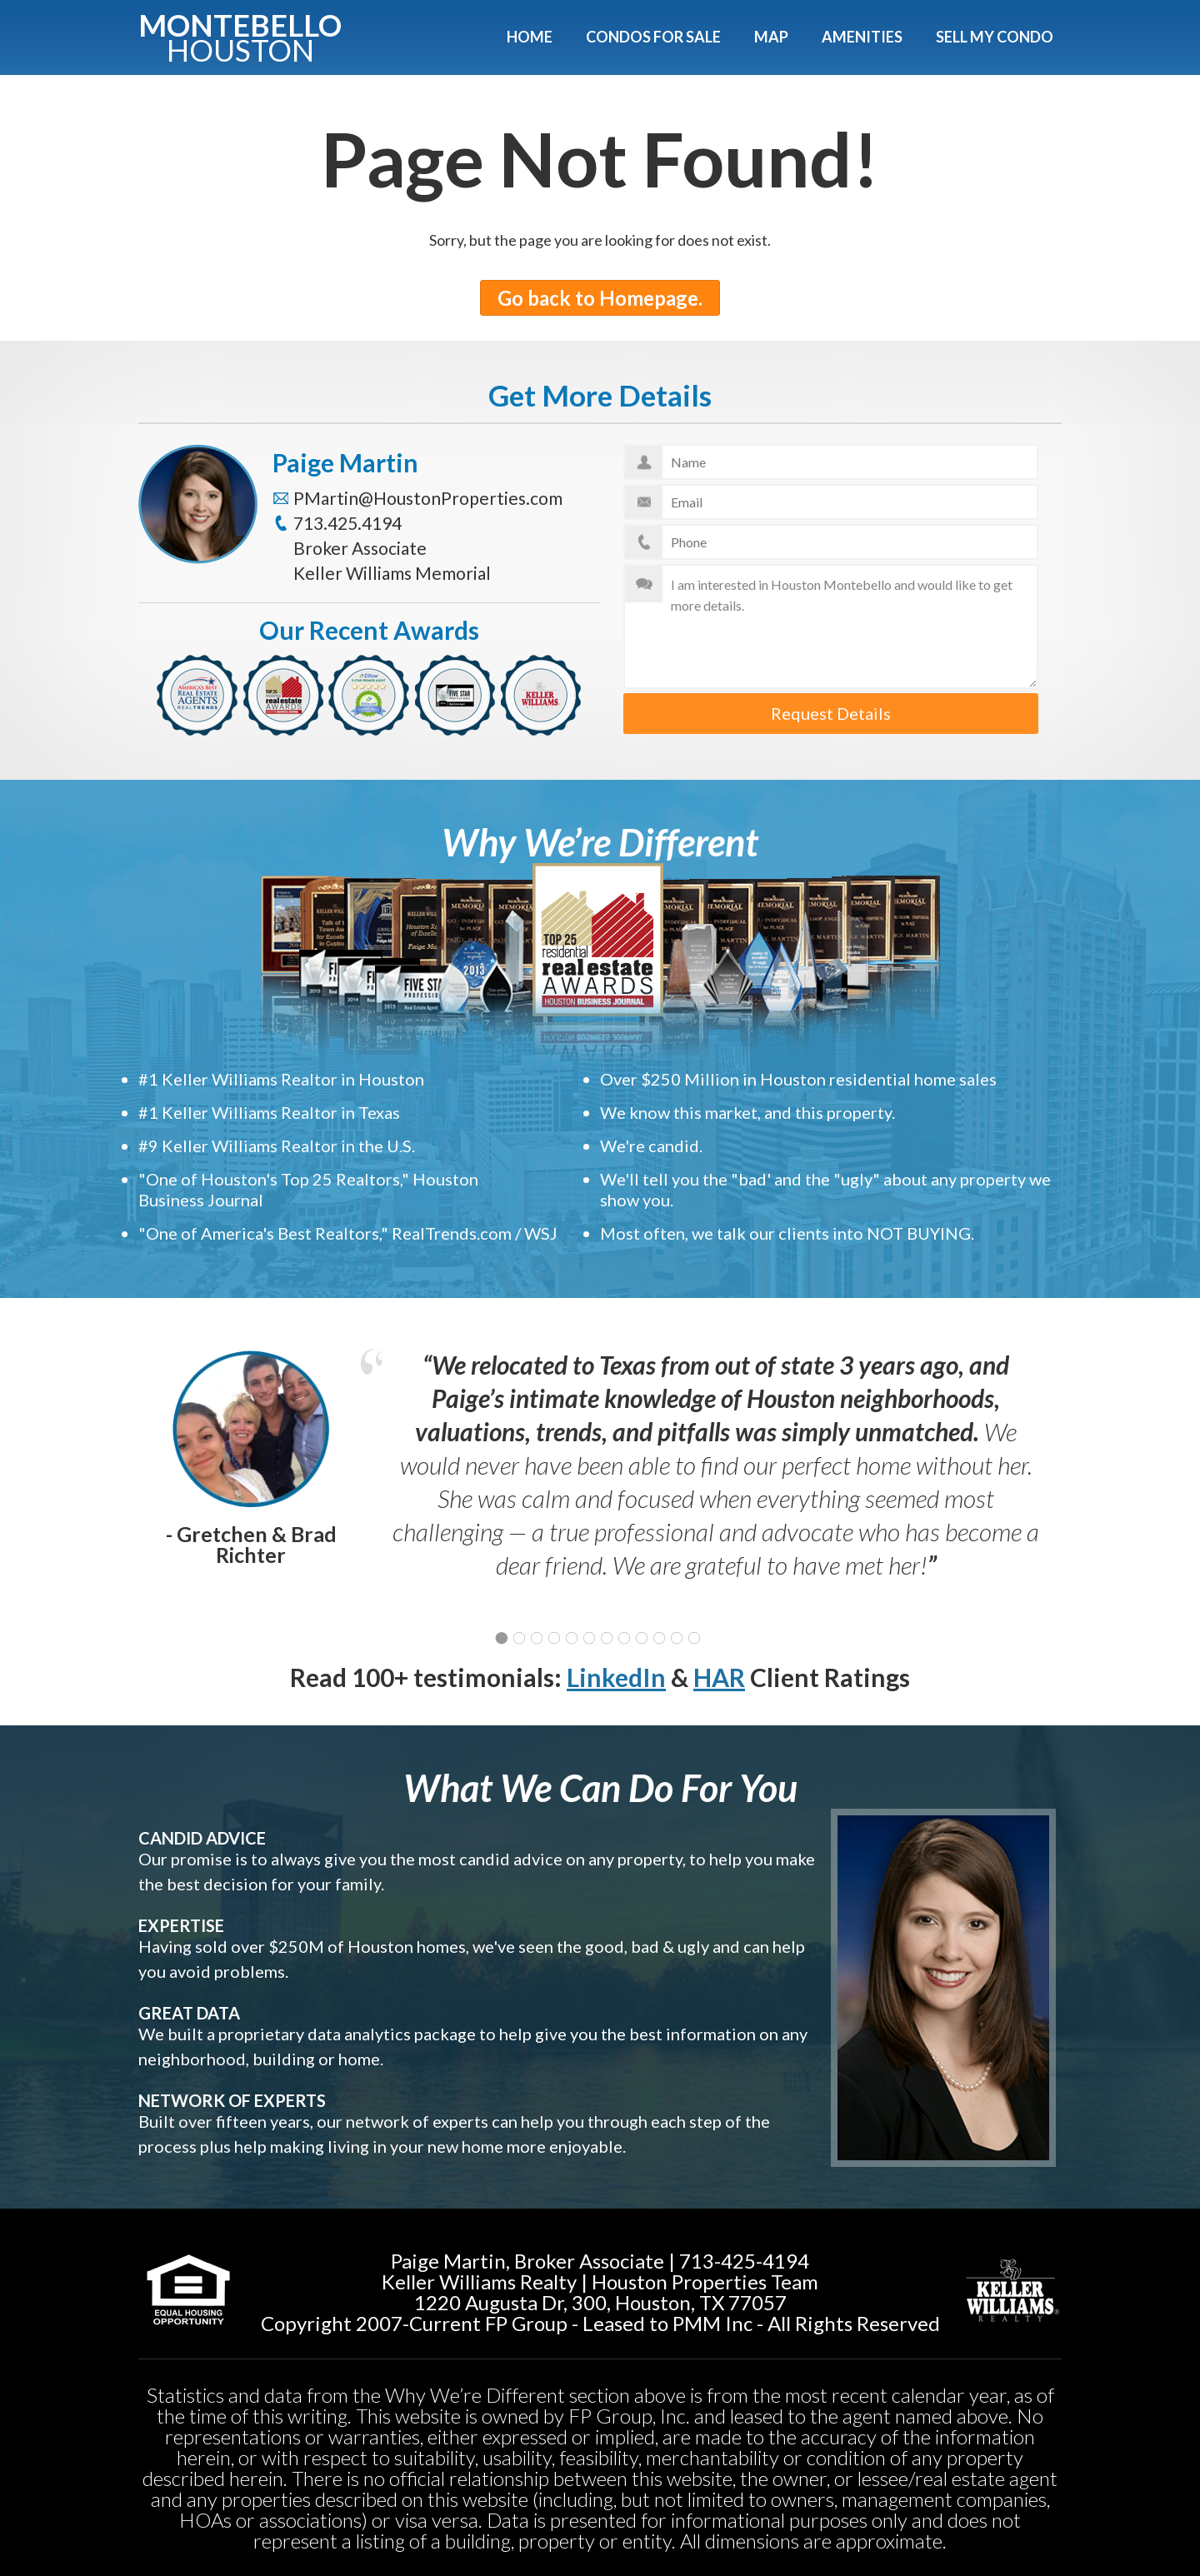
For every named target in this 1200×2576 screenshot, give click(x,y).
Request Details (831, 713)
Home (529, 36)
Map (771, 36)
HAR (719, 1677)
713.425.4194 (347, 522)
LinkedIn (616, 1677)
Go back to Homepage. (600, 298)
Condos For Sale (653, 36)
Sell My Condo (994, 36)
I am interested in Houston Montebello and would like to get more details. (831, 626)
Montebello (240, 34)
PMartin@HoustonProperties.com (427, 497)
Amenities (862, 36)
